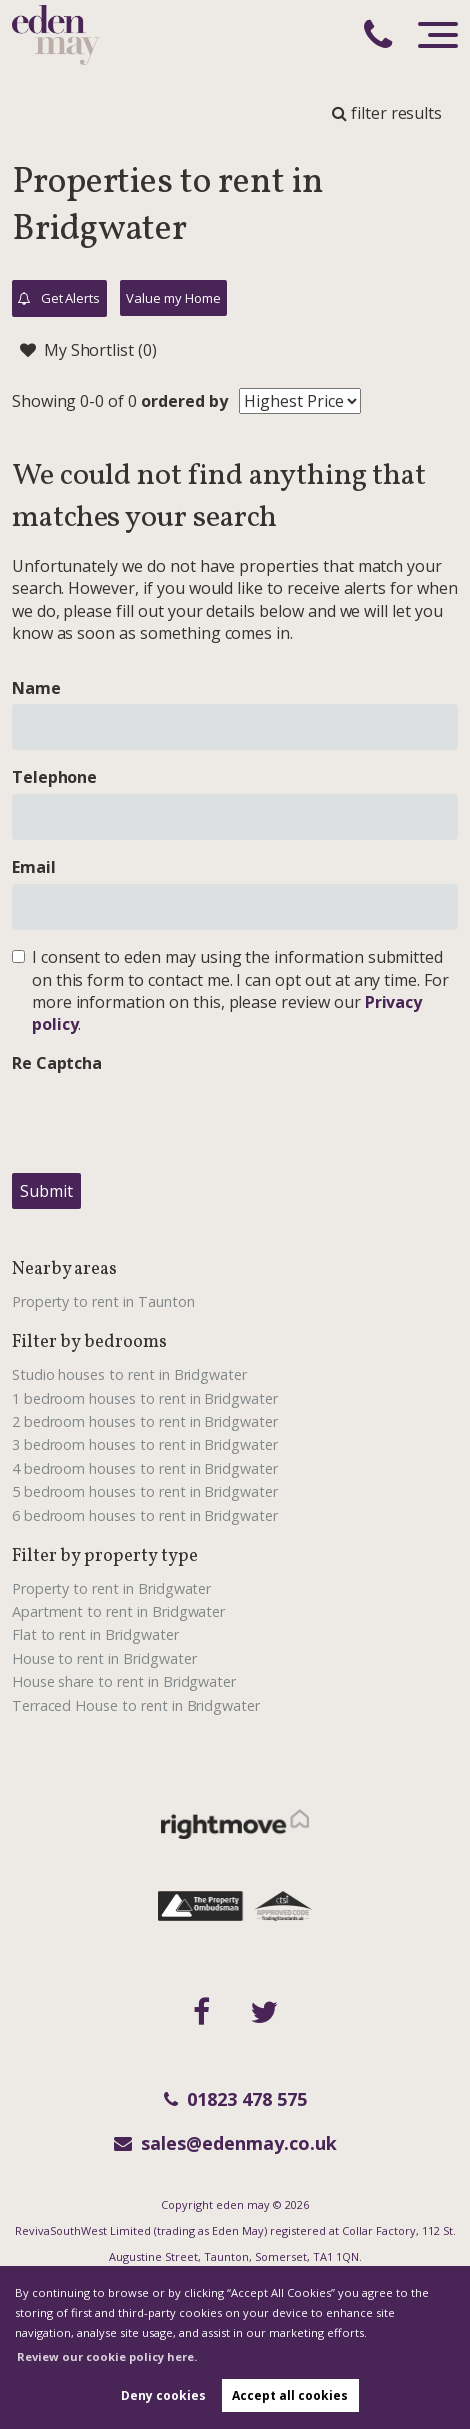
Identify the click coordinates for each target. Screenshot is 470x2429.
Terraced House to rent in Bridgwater (136, 1705)
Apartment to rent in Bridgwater (119, 1611)
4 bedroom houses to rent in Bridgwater (145, 1468)
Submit (46, 1191)
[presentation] (164, 1118)
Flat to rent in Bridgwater (95, 1634)
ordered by (184, 401)
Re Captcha (57, 1063)
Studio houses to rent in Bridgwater (129, 1374)
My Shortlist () (88, 350)
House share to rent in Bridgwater (124, 1681)
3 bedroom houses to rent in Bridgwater (145, 1444)
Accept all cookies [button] (290, 2395)
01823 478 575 (235, 2099)
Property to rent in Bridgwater (112, 1588)
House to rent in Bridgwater (104, 1658)
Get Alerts (59, 299)
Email (34, 867)
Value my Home (173, 298)
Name (36, 688)
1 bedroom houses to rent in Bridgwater (145, 1398)
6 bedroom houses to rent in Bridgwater (145, 1515)
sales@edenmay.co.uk (225, 2143)
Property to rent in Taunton (103, 1301)
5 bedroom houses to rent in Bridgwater (145, 1491)
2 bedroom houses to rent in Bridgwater (145, 1421)
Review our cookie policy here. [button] (107, 2356)
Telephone (55, 777)
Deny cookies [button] (163, 2395)
